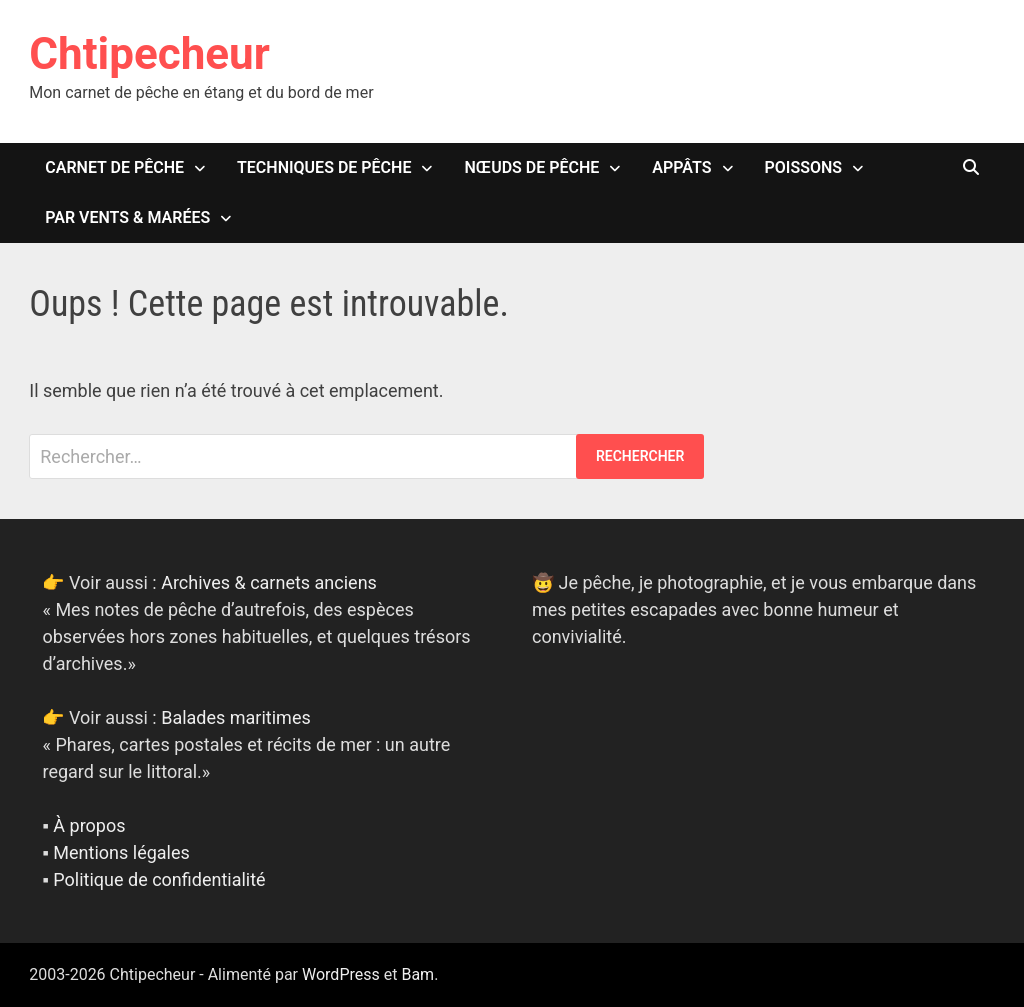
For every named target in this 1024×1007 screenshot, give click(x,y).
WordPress (341, 974)
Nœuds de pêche (531, 167)
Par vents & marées (127, 217)
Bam (417, 974)
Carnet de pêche (114, 167)
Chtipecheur (149, 54)
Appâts (681, 167)
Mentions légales (121, 852)
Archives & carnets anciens (269, 582)
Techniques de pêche (324, 167)
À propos (89, 825)
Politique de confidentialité (159, 879)
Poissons (804, 167)
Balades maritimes (236, 717)
